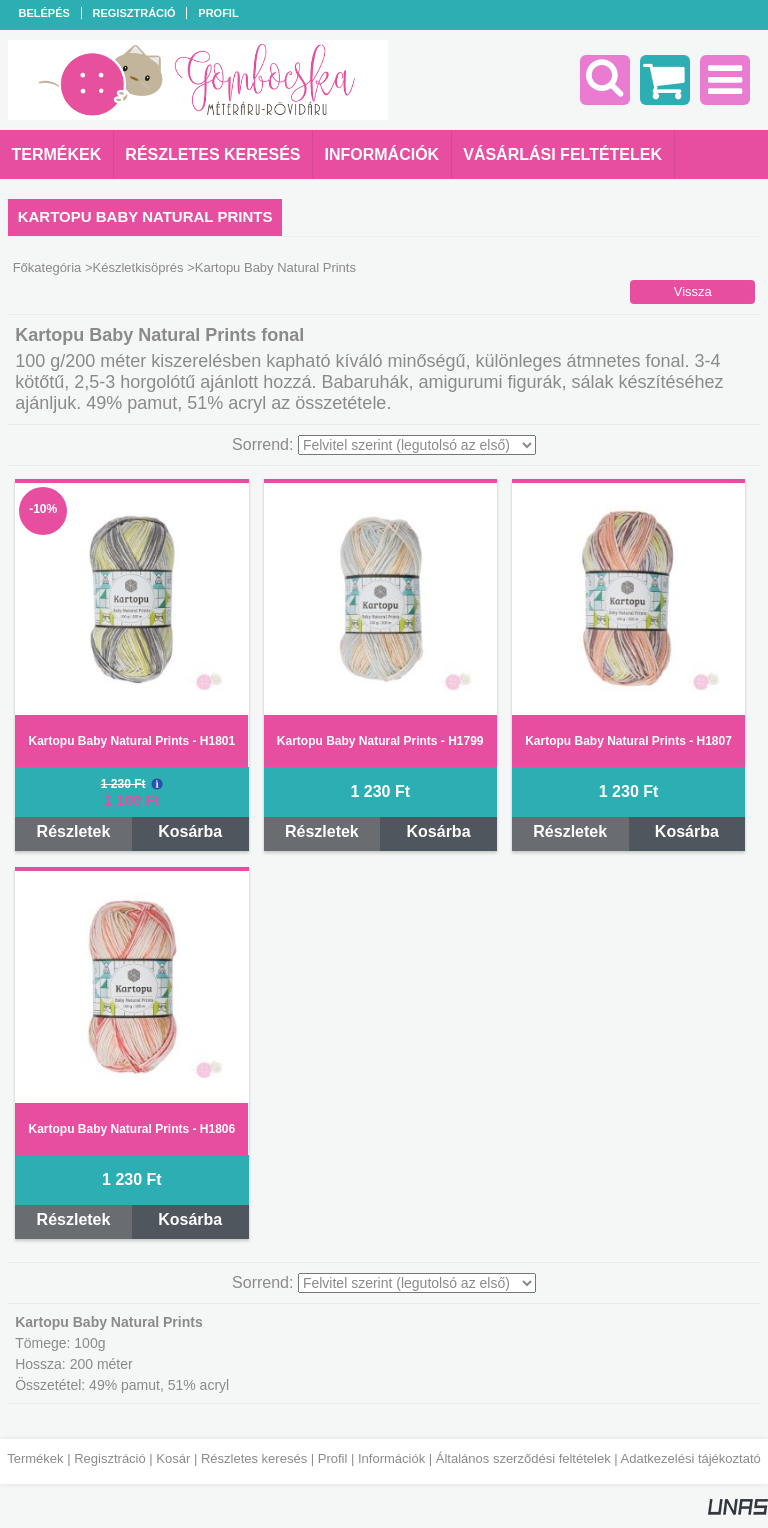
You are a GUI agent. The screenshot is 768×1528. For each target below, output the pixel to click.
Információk (391, 1458)
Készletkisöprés (138, 267)
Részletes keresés (254, 1458)
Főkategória (47, 267)
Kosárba (190, 831)
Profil (333, 1458)
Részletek (74, 831)
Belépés (44, 13)
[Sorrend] (417, 445)
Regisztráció (110, 1458)
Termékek (35, 1458)
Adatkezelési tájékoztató (691, 1458)
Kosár (173, 1458)
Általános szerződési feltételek (523, 1458)
